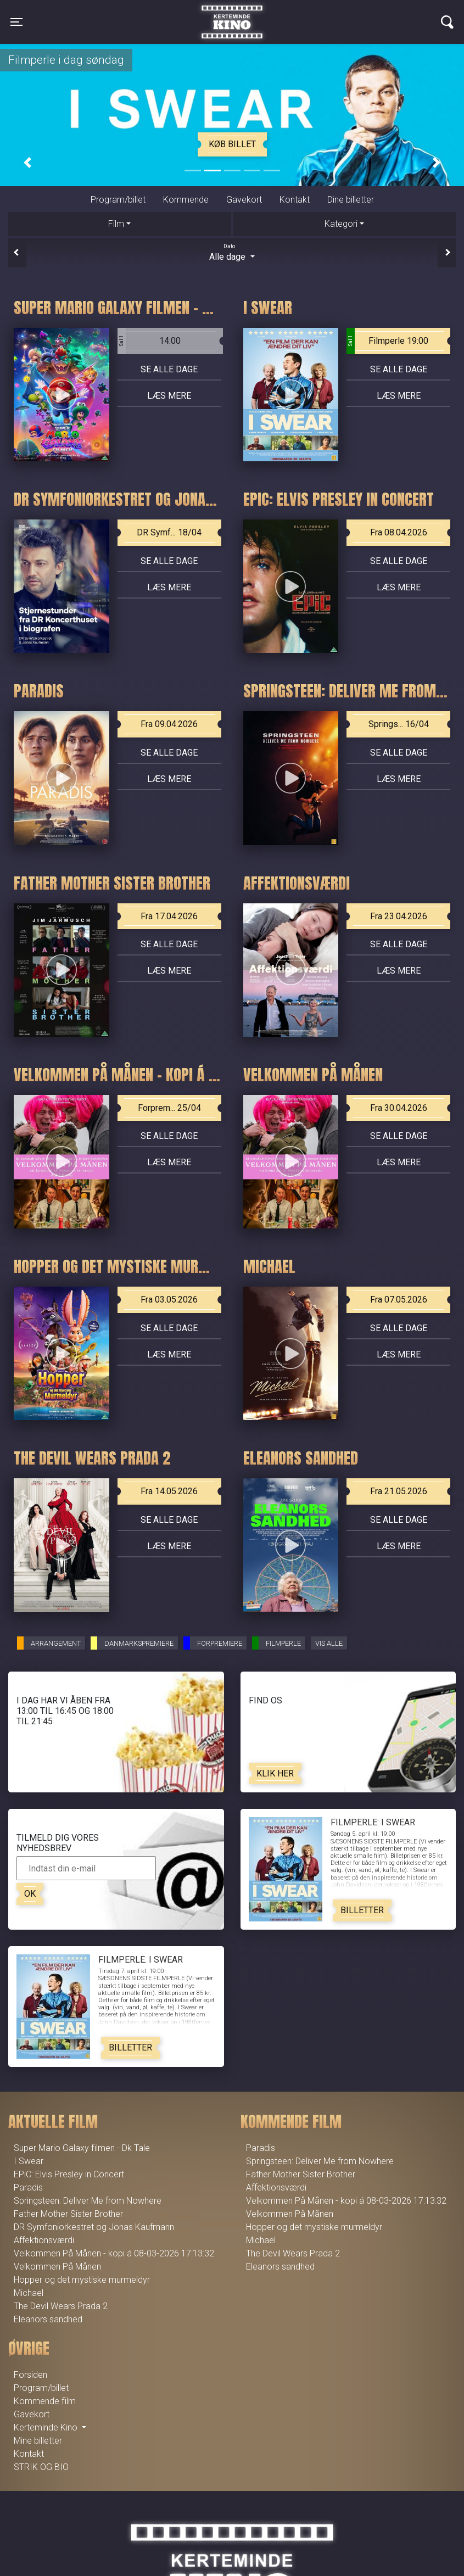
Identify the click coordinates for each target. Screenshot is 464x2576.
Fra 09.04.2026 (169, 724)
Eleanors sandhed (48, 2319)
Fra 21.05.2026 (398, 1491)
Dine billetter (350, 199)
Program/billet (118, 199)
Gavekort (244, 199)
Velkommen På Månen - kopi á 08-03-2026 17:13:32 (114, 2253)
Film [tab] (116, 224)
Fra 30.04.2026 (398, 1108)
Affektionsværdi (44, 2240)
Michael (28, 2293)
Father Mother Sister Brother (68, 2214)
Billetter (362, 1910)
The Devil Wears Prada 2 (61, 2306)
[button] (27, 163)
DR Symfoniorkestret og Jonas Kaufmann (94, 2227)
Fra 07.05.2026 (398, 1299)
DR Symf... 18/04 (169, 532)
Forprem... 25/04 (169, 1108)
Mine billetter (38, 2440)
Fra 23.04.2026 (398, 916)
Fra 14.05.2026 (169, 1491)
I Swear (28, 2161)
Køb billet (232, 144)
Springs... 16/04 (398, 724)
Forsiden (30, 2375)
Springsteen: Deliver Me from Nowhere (87, 2200)
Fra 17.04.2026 (169, 916)
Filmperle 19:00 (387, 341)
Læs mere (169, 395)
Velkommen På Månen (57, 2266)
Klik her (275, 1773)
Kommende (186, 199)
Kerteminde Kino (232, 13)
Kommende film (45, 2401)
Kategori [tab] (341, 224)
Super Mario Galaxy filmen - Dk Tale (82, 2148)
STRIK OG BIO (41, 2467)
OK (30, 1893)
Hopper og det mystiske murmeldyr (82, 2280)
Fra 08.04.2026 (398, 532)
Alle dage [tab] (232, 252)
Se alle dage (169, 369)
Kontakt (294, 199)
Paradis (28, 2187)
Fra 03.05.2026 (169, 1299)
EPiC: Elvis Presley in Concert (69, 2174)
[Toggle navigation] (16, 22)
